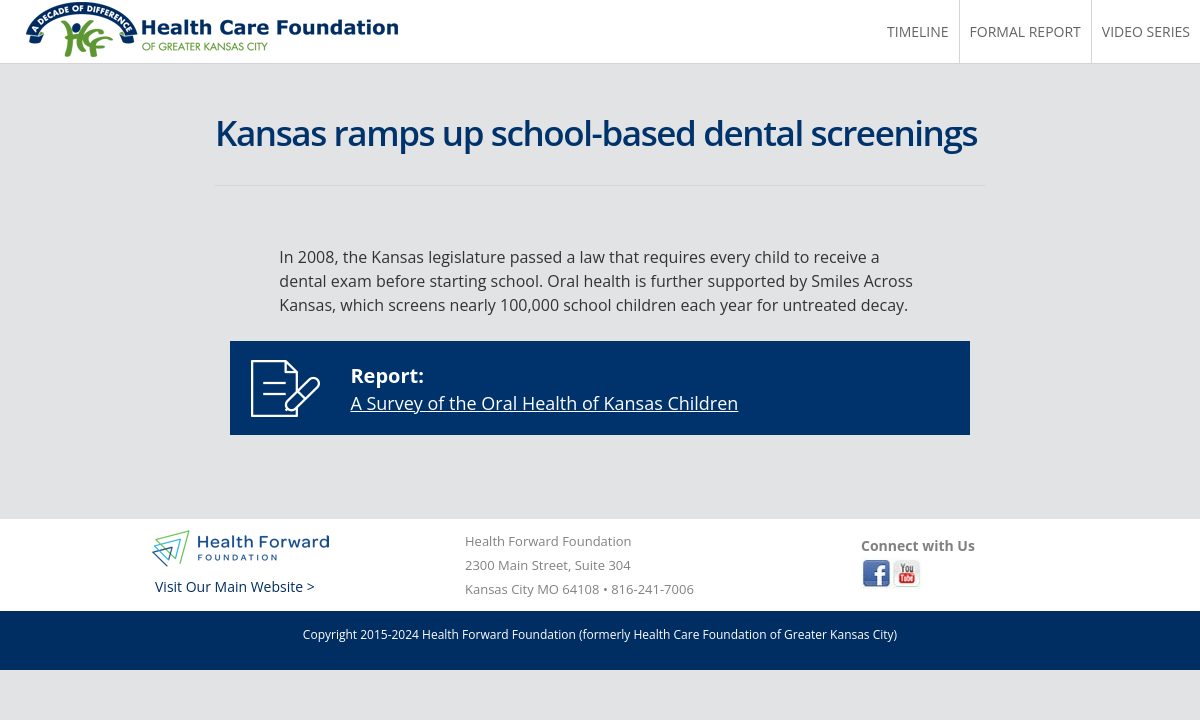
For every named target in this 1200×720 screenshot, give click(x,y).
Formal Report (1025, 31)
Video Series (1146, 31)
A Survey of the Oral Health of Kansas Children (544, 403)
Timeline (918, 31)
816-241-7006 (652, 589)
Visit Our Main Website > (235, 586)
